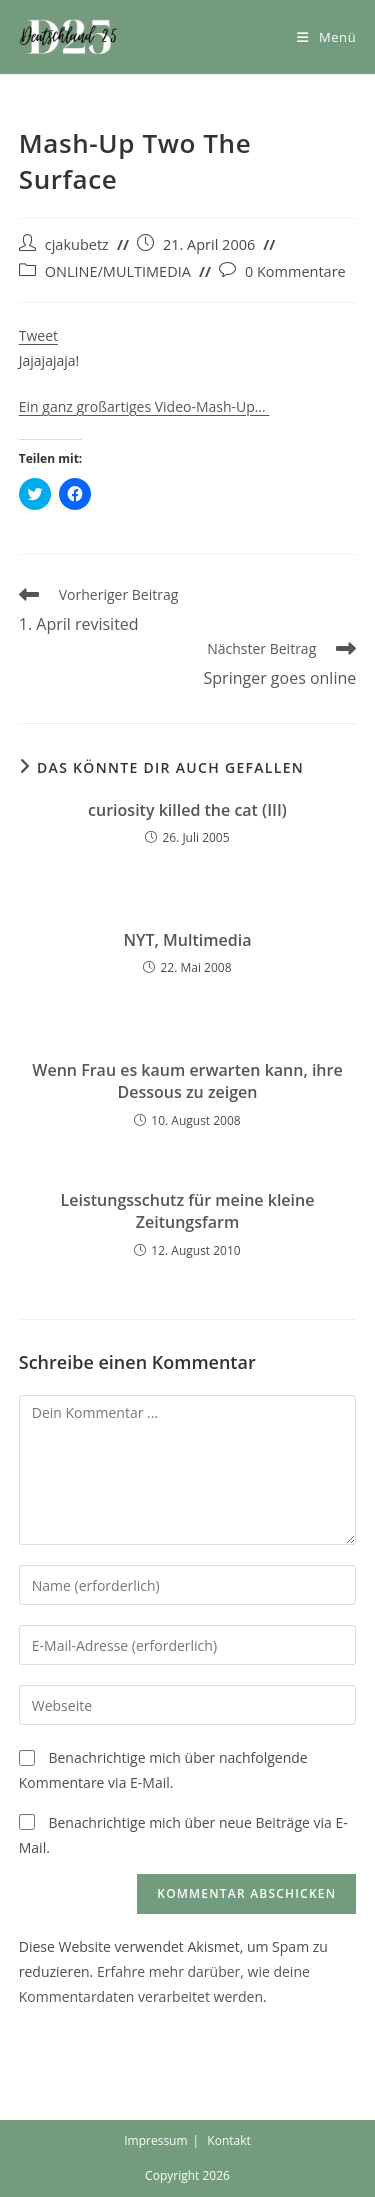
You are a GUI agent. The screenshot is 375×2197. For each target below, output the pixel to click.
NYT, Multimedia (188, 940)
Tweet (38, 335)
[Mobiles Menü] (326, 37)
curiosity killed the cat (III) (187, 810)
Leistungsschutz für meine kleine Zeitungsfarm (188, 1211)
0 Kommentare (295, 271)
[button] (69, 37)
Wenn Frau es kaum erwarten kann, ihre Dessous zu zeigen (187, 1081)
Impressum (155, 2140)
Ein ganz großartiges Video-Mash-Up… (144, 406)
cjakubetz (77, 244)
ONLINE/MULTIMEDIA (118, 271)
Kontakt (228, 2140)
